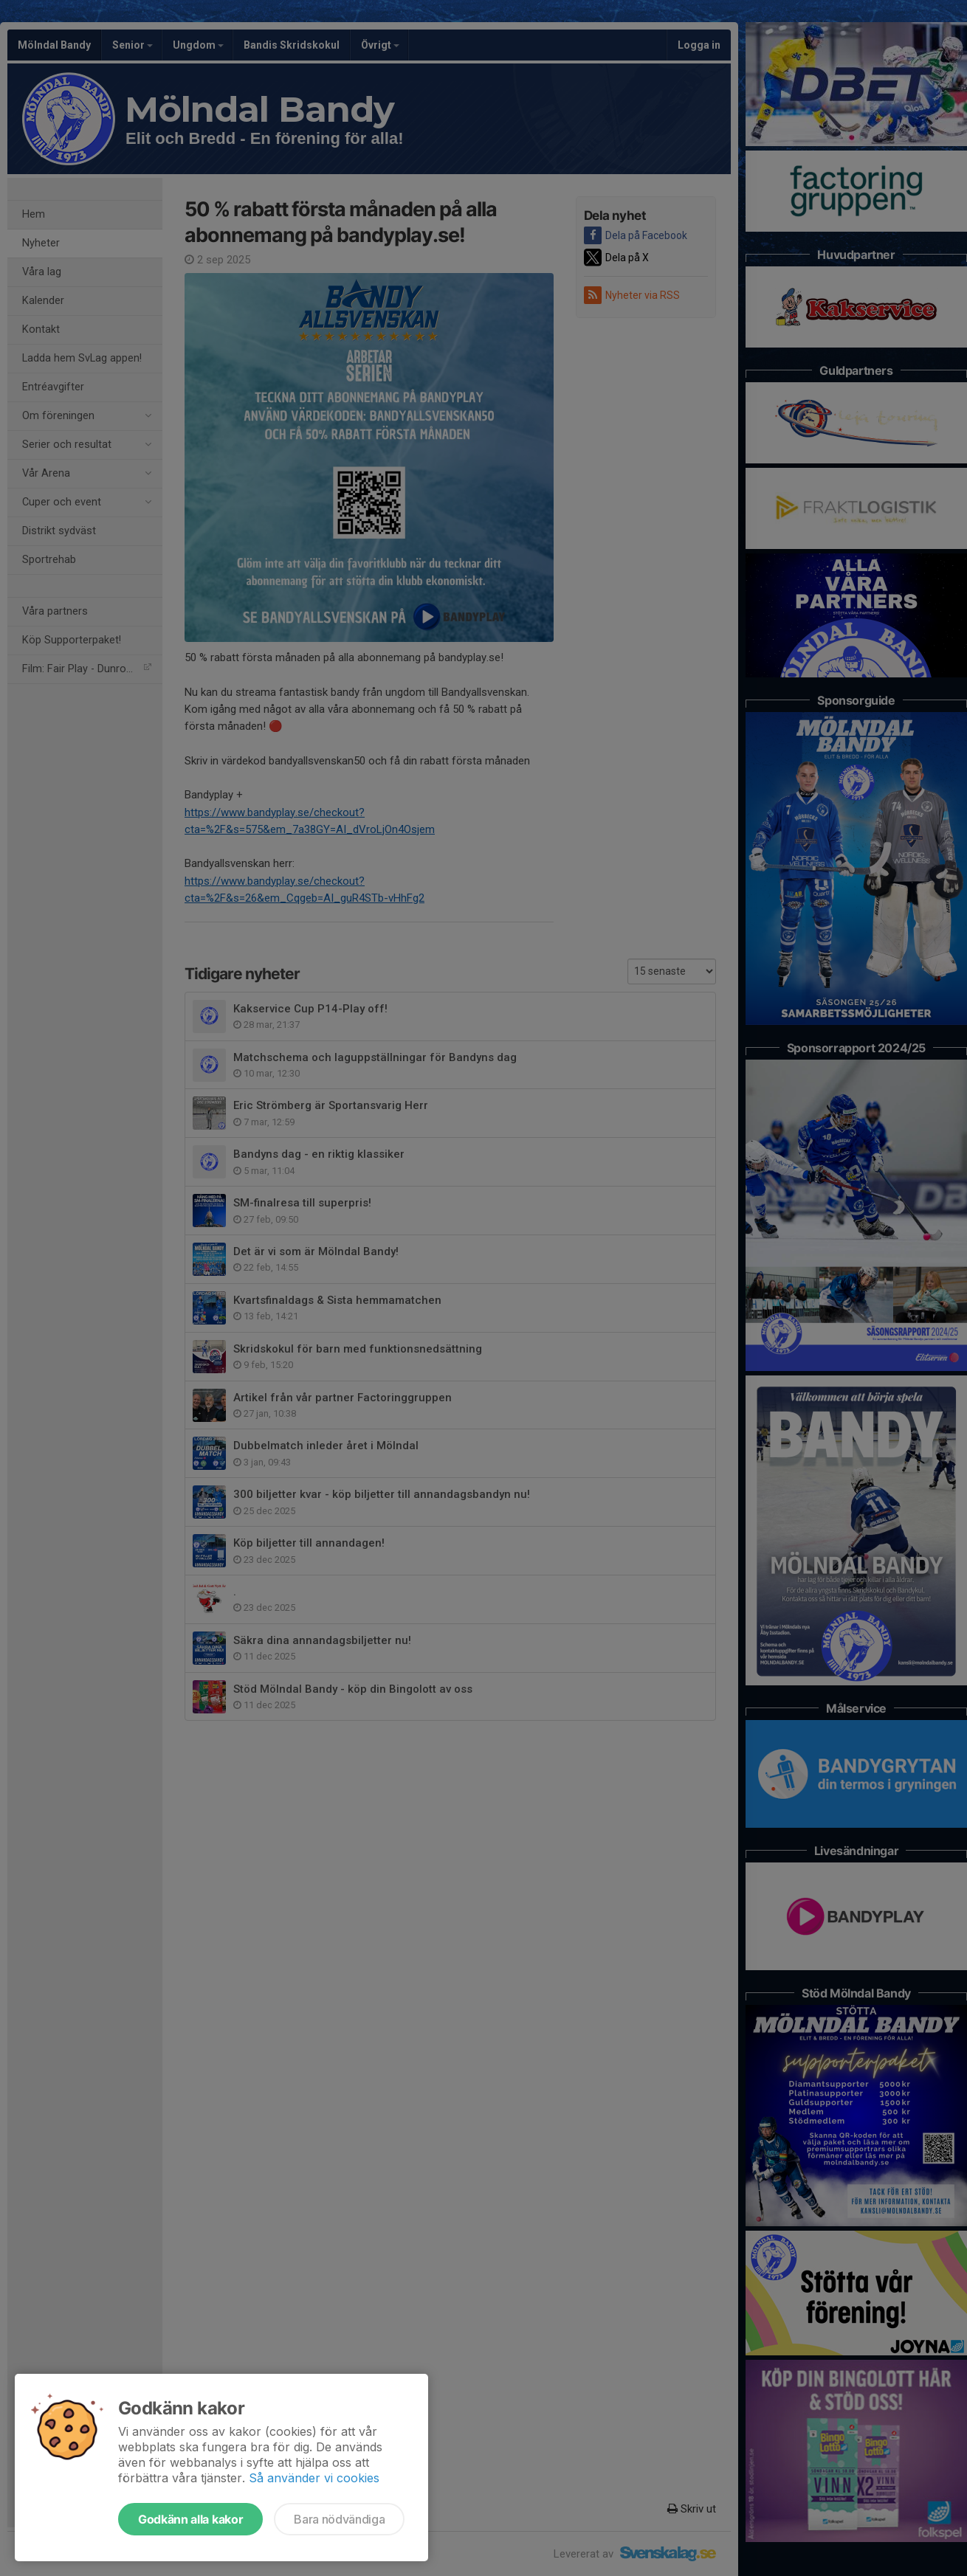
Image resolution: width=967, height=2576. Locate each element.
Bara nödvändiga (339, 2519)
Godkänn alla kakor (190, 2519)
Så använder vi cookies (314, 2477)
